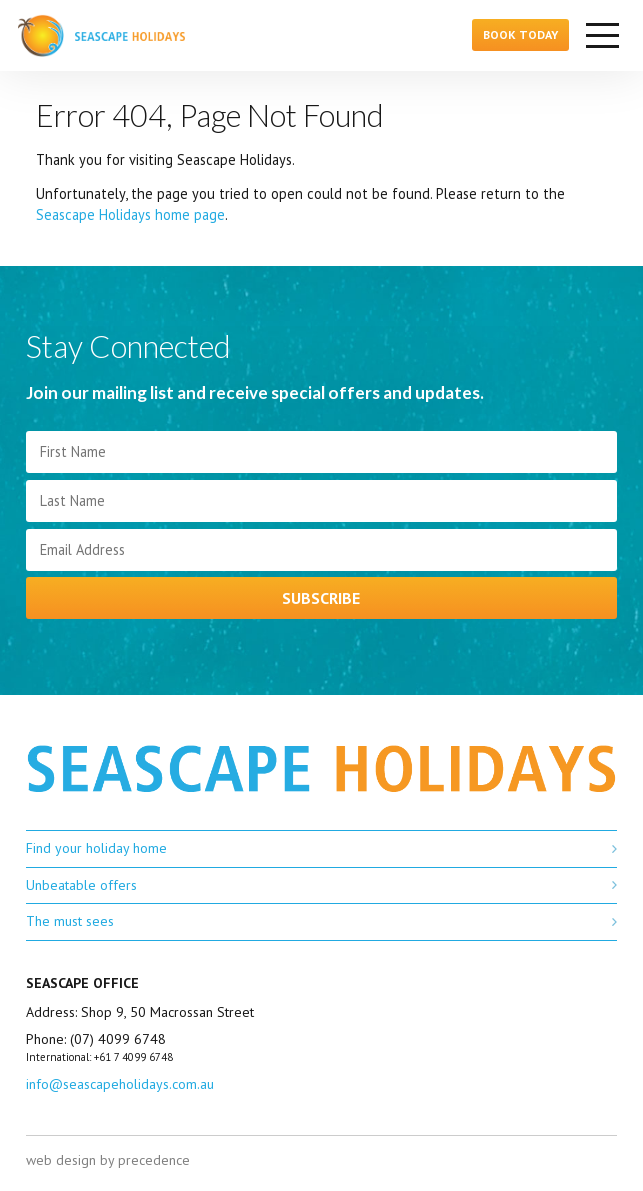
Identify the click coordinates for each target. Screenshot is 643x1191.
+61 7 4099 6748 (133, 1057)
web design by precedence (108, 1160)
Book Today (520, 34)
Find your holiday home (96, 848)
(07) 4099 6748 (118, 1039)
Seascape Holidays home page (130, 214)
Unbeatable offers (81, 885)
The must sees (70, 921)
